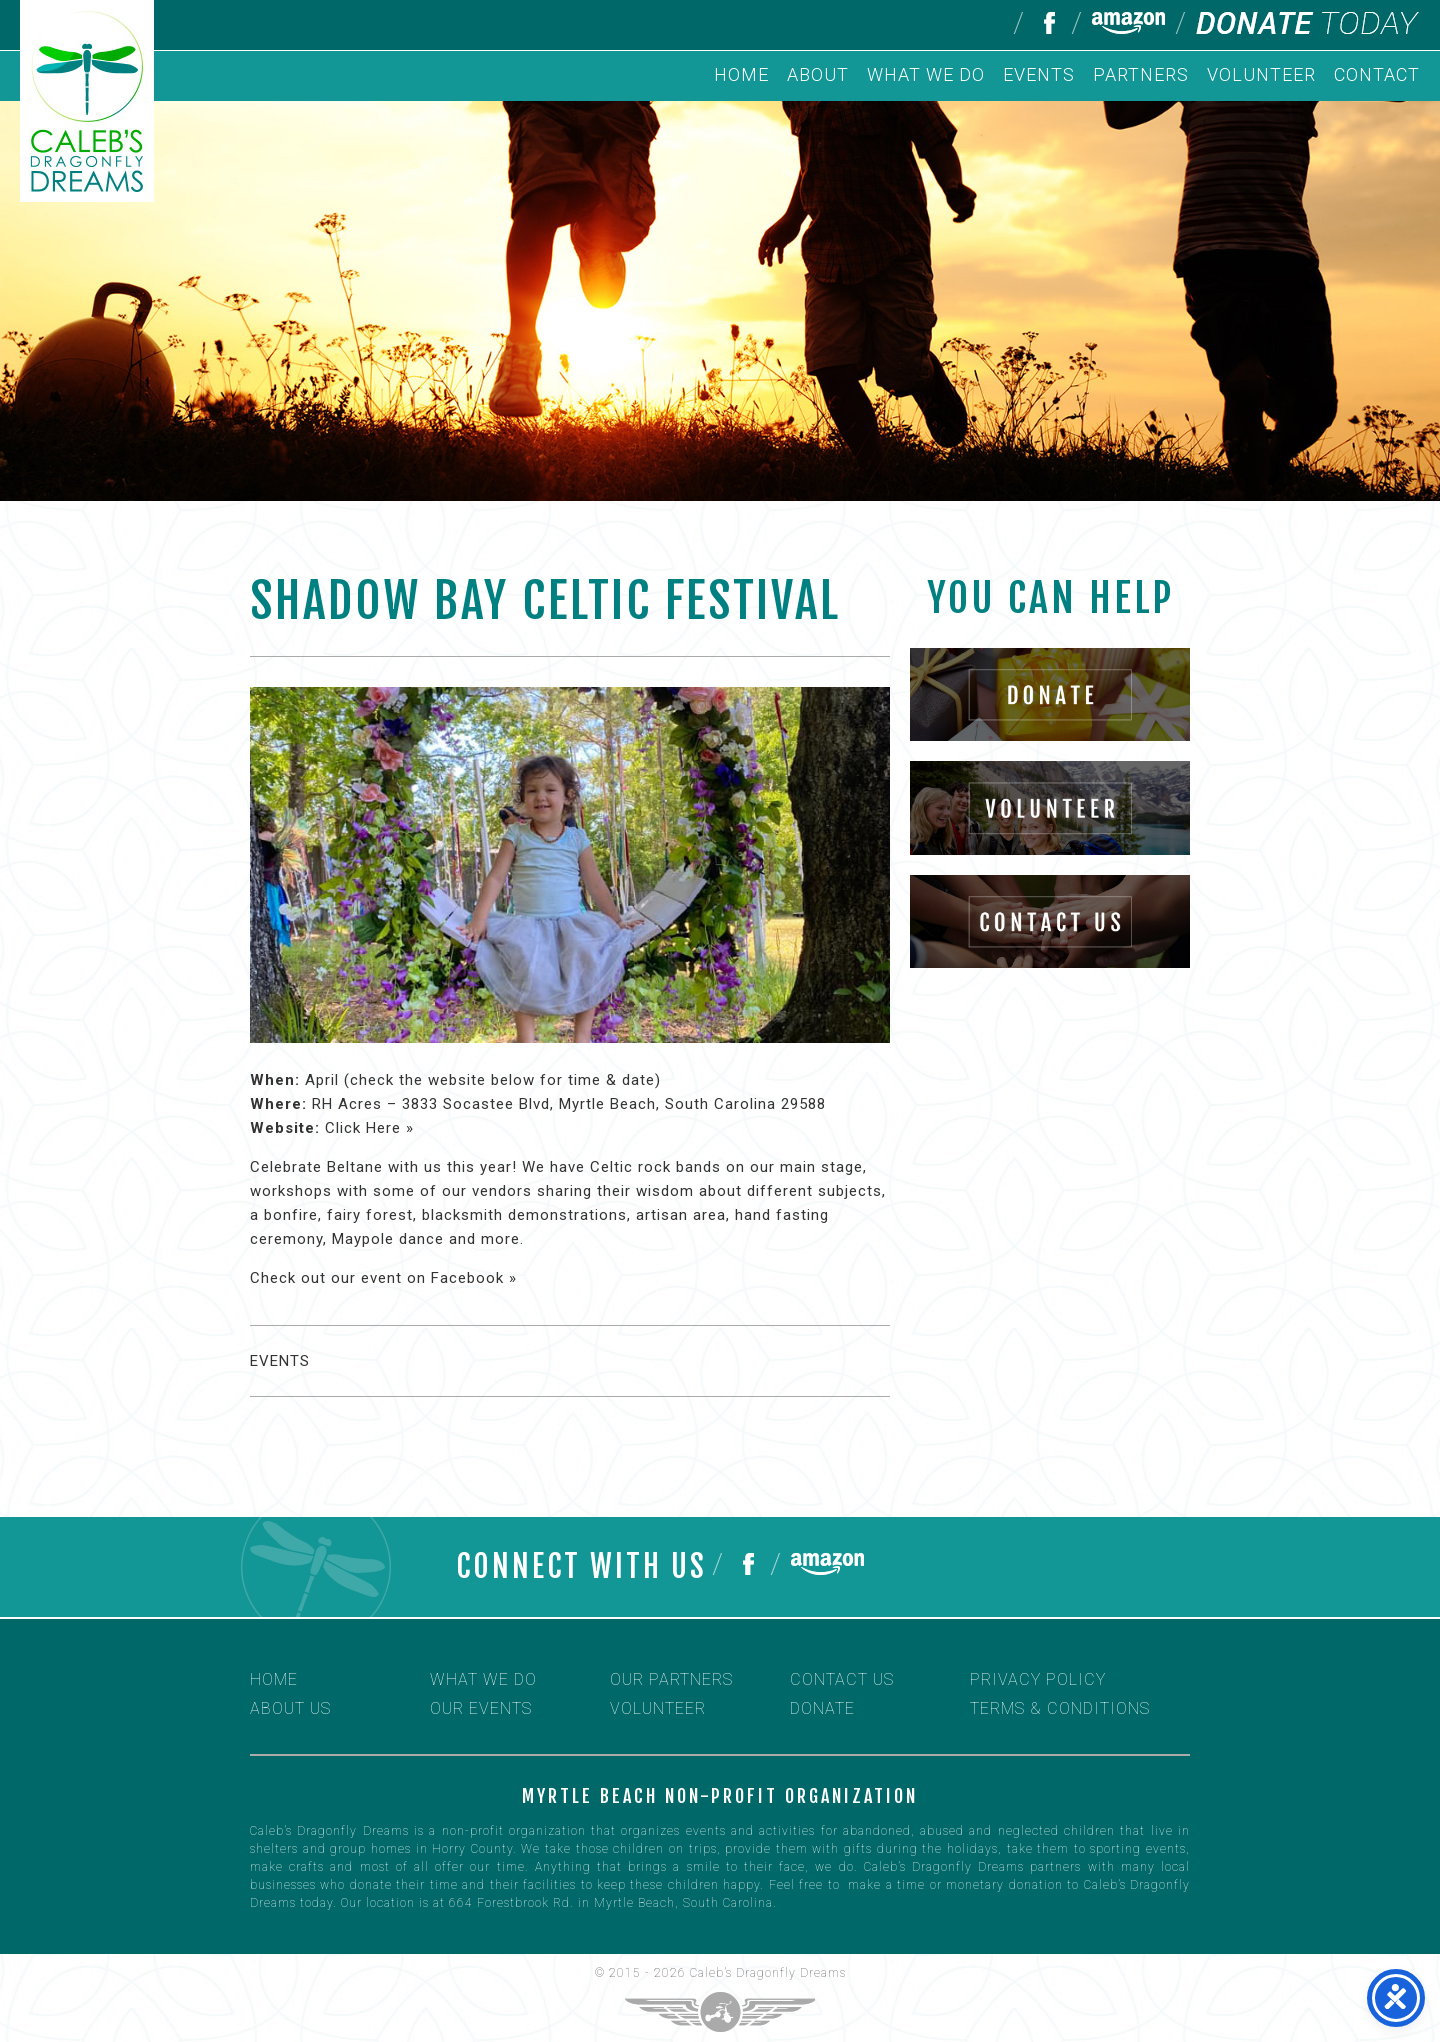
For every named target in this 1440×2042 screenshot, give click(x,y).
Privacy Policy (1038, 1679)
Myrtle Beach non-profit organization (720, 1796)
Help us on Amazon (827, 1564)
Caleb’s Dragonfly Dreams (768, 1973)
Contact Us (842, 1679)
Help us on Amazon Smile (1128, 23)
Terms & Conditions (1060, 1708)
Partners (1141, 74)
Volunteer (1261, 74)
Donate (1308, 23)
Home (741, 74)
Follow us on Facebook (1047, 23)
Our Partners (671, 1679)
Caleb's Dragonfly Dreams (87, 101)
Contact (1377, 74)
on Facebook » (462, 1278)
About (818, 74)
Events (1039, 74)
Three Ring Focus (720, 2012)
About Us (290, 1708)
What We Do (926, 74)
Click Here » (369, 1128)
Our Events (481, 1708)
